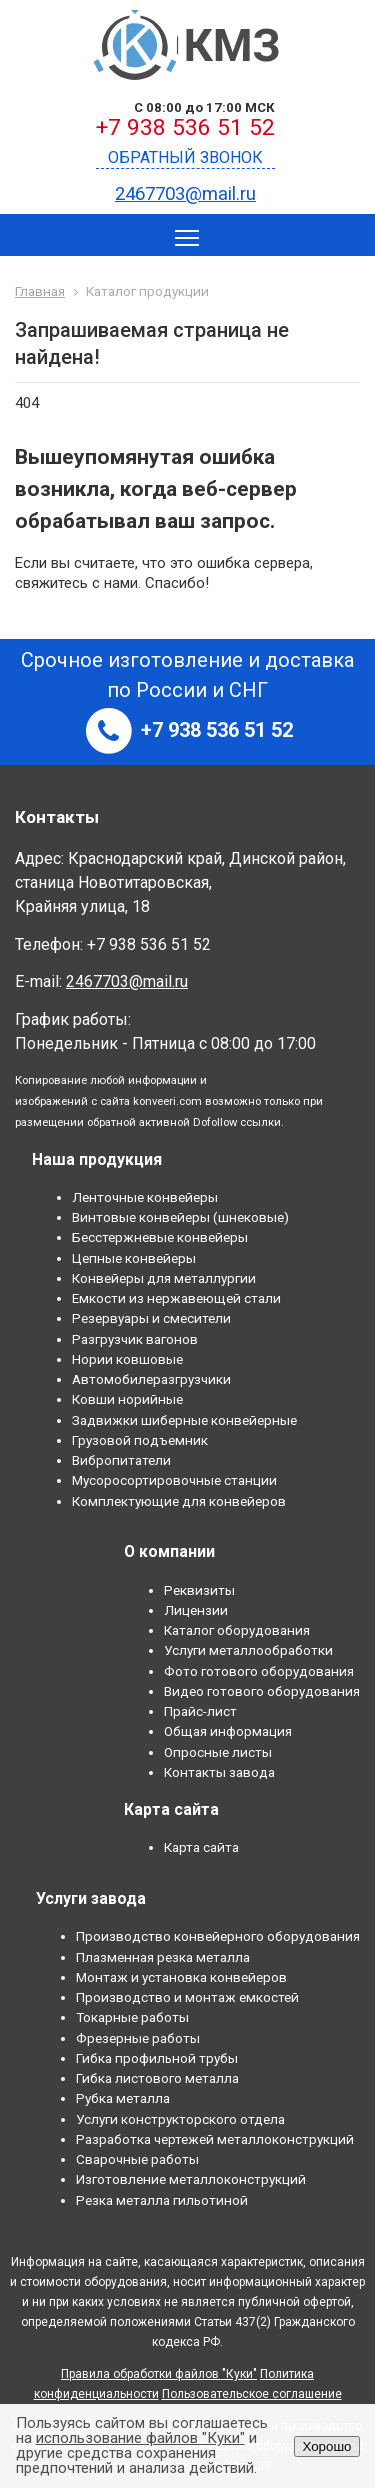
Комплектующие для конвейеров (179, 1501)
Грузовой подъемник (140, 1440)
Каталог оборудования (237, 1630)
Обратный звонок (185, 157)
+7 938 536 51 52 (185, 127)
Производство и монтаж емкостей (187, 1997)
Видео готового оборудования (262, 1691)
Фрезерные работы (138, 2038)
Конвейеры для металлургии (164, 1278)
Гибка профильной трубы (157, 2058)
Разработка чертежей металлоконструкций (215, 2139)
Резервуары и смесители (151, 1318)
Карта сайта (201, 1847)
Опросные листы (218, 1752)
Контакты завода (219, 1772)
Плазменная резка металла (163, 1957)
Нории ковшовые (127, 1359)
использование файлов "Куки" (140, 2438)
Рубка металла (123, 2098)
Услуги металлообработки (248, 1650)
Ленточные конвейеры (145, 1197)
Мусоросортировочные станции (174, 1480)
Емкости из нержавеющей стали (176, 1298)
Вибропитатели (121, 1460)
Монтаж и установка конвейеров (181, 1977)
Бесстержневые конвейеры (160, 1237)
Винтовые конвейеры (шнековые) (180, 1217)
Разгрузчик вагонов (135, 1339)
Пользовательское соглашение (252, 2394)
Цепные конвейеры (134, 1258)
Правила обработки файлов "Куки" (159, 2374)
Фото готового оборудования (259, 1671)
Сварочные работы (137, 2159)
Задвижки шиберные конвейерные (184, 1420)
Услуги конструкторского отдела (180, 2119)
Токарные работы (132, 2017)
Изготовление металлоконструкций (191, 2179)
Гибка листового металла (157, 2078)
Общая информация (228, 1731)
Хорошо (326, 2446)
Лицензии (196, 1610)
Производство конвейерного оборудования (218, 1936)
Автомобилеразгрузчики (151, 1379)
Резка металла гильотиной (162, 2200)
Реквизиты (199, 1590)
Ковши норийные (127, 1399)
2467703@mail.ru (185, 194)
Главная (40, 291)
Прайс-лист (200, 1711)
